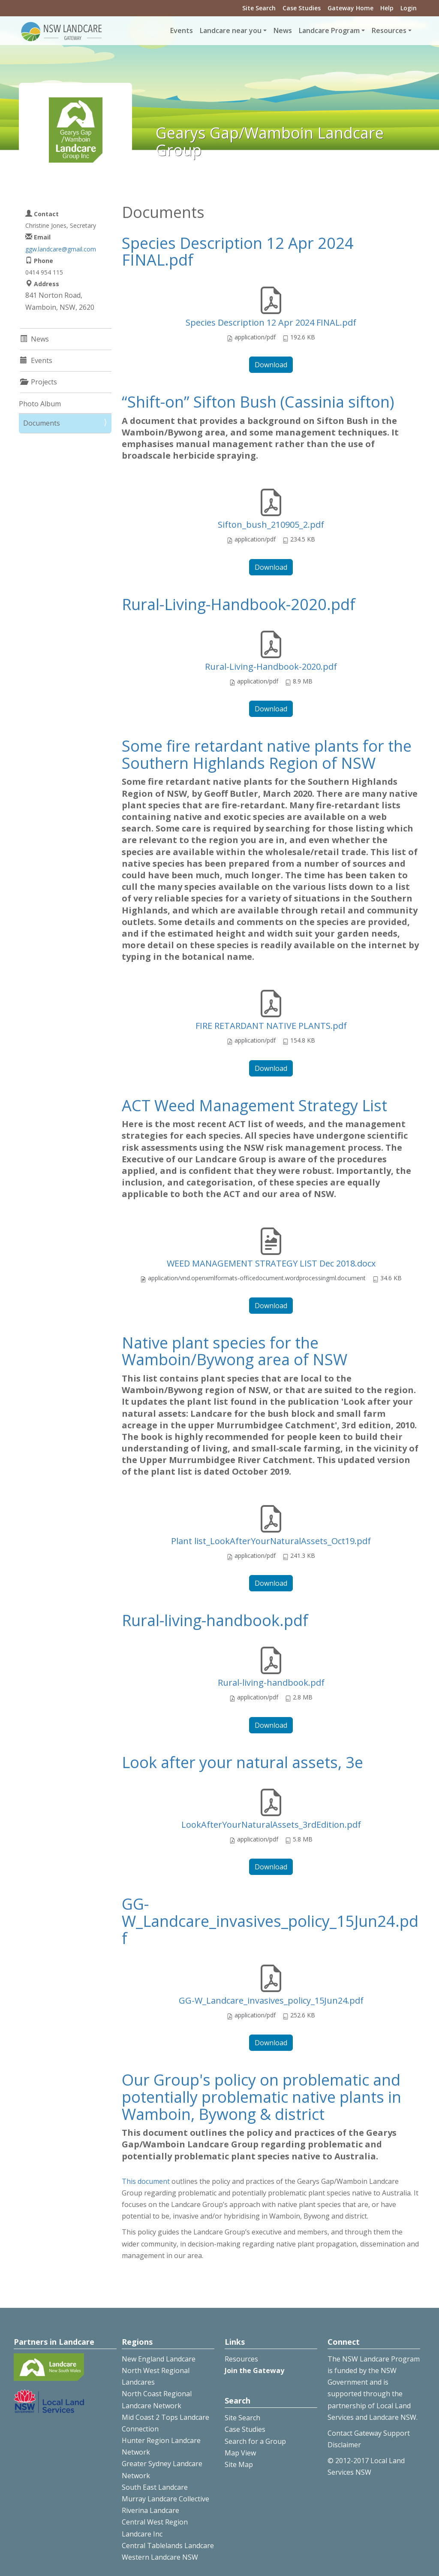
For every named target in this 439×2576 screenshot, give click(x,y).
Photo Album (40, 403)
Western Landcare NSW (160, 2557)
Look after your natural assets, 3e (242, 1762)
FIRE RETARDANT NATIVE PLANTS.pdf (271, 1025)
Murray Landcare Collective (165, 2498)
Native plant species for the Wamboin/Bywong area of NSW (234, 1351)
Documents (41, 423)
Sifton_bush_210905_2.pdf (271, 524)
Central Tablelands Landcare (168, 2545)
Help (387, 8)
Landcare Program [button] (329, 30)
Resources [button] (389, 30)
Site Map (239, 2464)
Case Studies (302, 8)
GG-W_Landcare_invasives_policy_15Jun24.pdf (270, 1920)
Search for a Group (255, 2441)
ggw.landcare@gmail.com (60, 249)
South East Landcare (155, 2487)
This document (146, 2181)
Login (408, 8)
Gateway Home (350, 8)
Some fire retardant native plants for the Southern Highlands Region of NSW (267, 754)
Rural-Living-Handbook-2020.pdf (238, 604)
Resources (241, 2359)
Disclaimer (344, 2444)
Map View (240, 2453)
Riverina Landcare (150, 2510)
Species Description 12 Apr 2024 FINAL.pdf (238, 252)
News (283, 30)
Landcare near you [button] (231, 30)
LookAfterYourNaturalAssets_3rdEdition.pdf (271, 1824)
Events (181, 30)
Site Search (259, 8)
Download (271, 364)
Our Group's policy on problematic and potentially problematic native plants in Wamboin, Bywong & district (261, 2096)
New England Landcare (158, 2359)
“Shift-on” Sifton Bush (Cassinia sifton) (258, 401)
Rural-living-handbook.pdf (215, 1620)
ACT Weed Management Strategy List (254, 1105)
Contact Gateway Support (369, 2433)
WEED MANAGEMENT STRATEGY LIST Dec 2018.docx (271, 1263)
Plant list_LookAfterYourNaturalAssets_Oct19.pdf (271, 1541)
